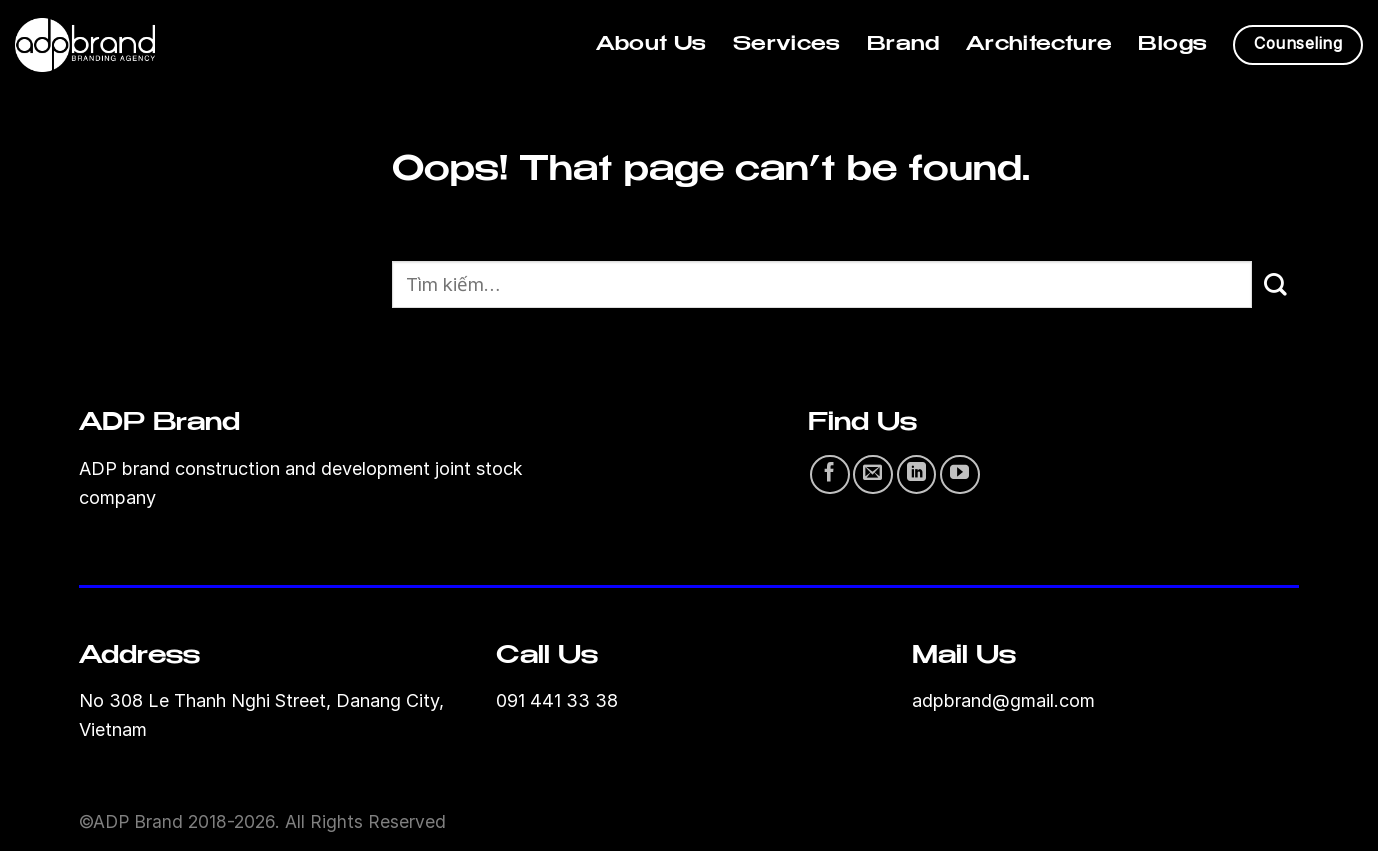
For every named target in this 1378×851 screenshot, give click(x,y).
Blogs (1172, 44)
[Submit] (1275, 284)
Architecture (1039, 44)
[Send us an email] (873, 475)
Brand (903, 44)
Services (787, 44)
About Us (651, 44)
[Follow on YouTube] (960, 475)
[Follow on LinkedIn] (917, 475)
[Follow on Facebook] (830, 475)
